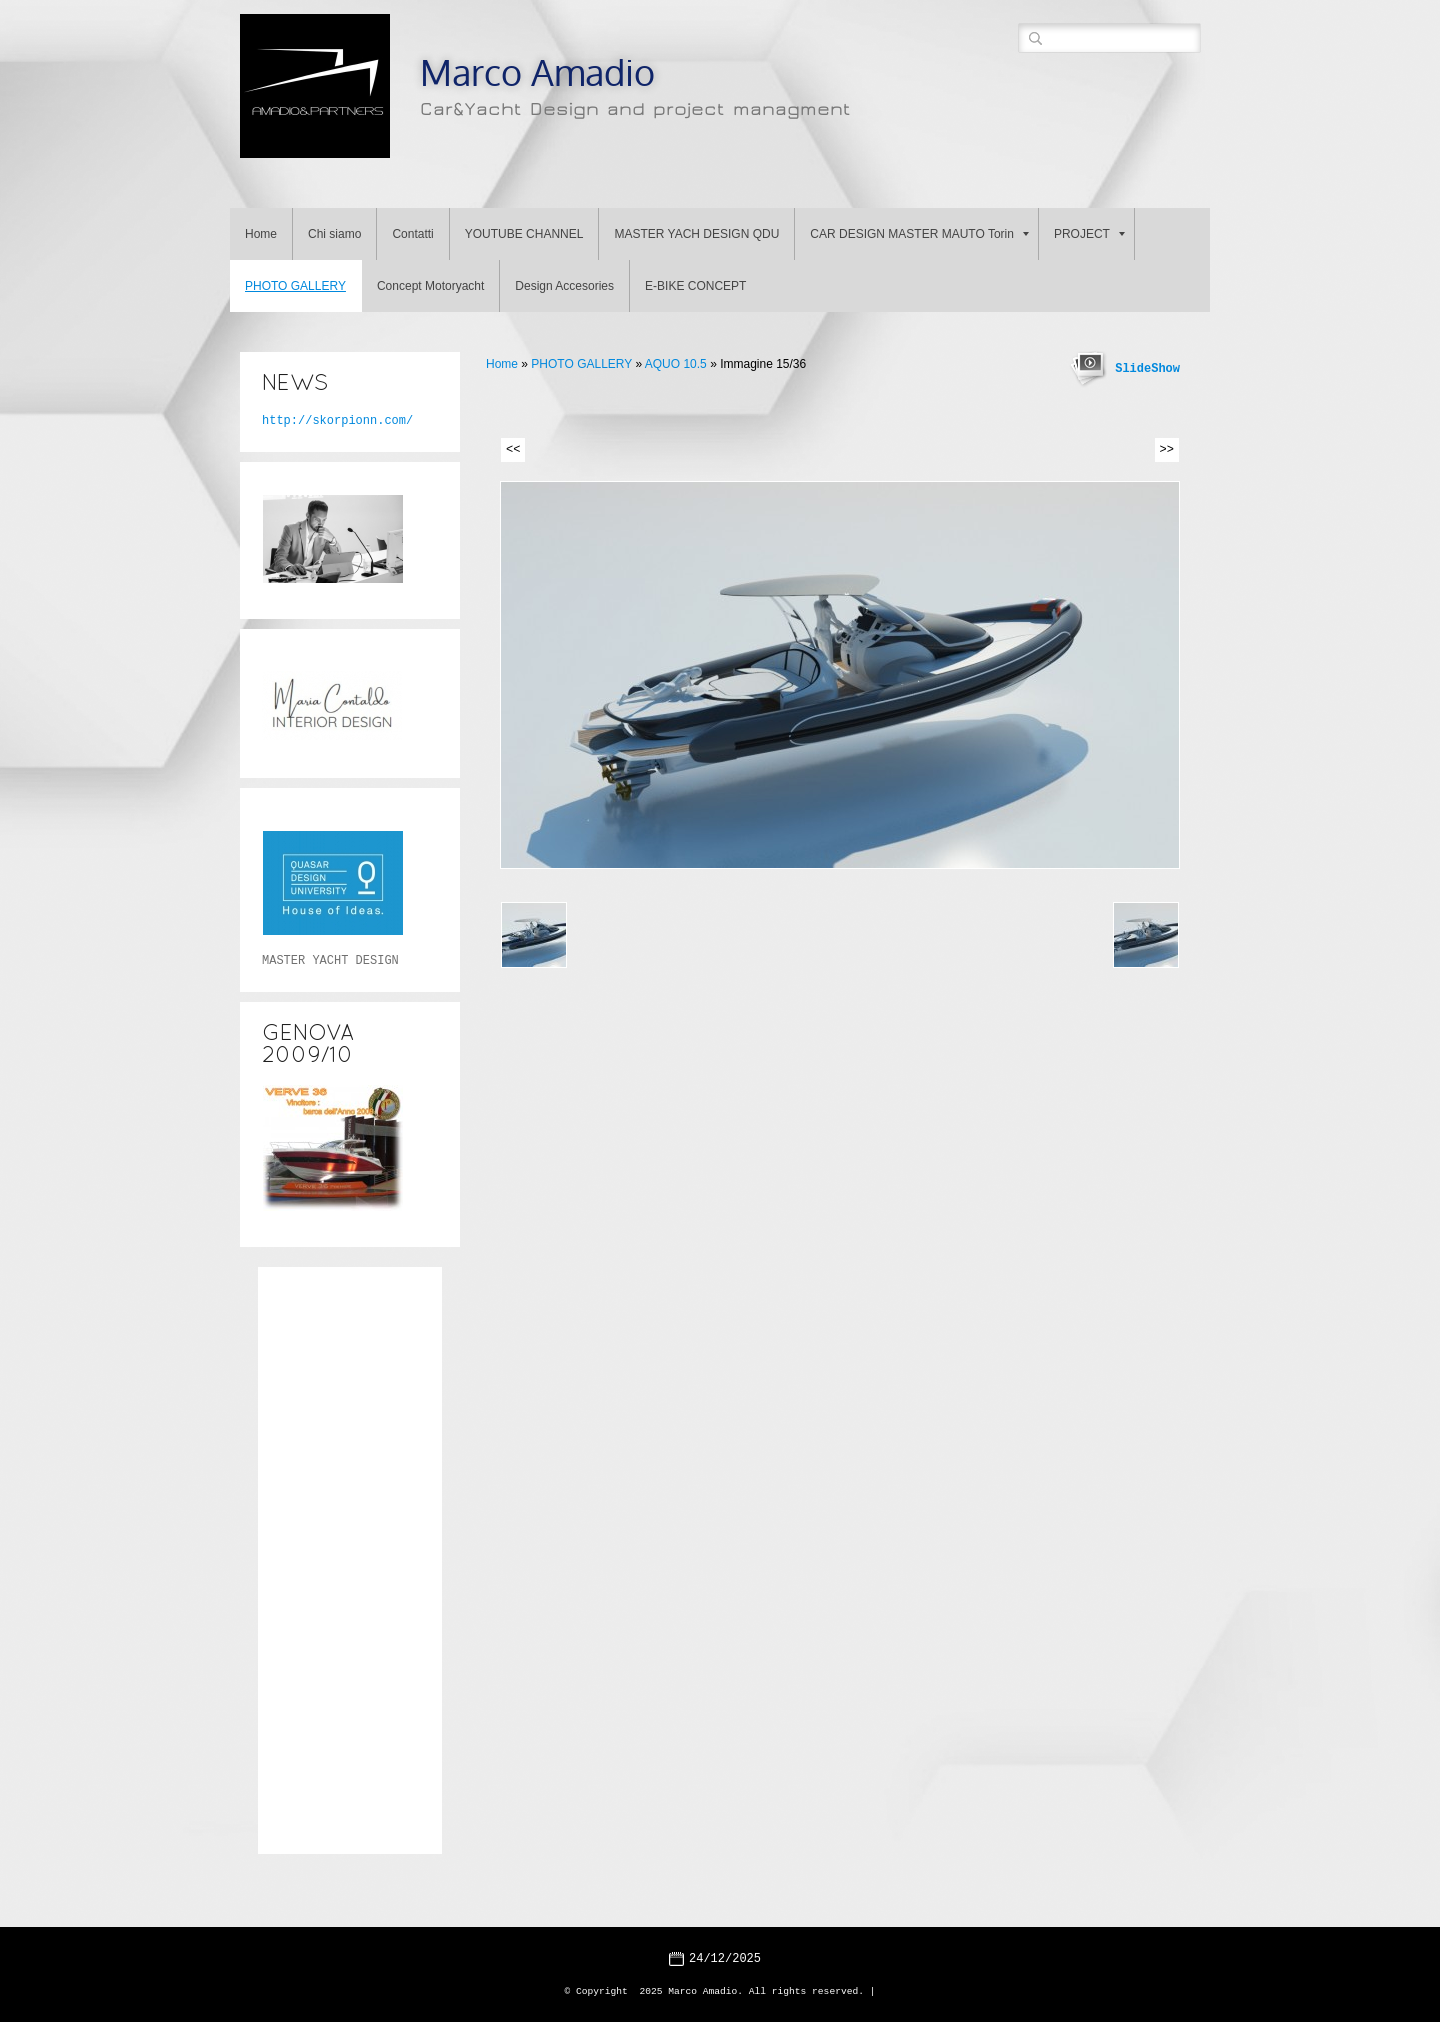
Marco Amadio (537, 71)
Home (261, 234)
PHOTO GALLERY (295, 286)
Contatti (412, 234)
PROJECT (1089, 234)
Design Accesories (564, 286)
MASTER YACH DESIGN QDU (696, 234)
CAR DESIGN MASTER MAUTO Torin (919, 234)
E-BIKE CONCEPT (695, 286)
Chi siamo (334, 234)
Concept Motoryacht (430, 286)
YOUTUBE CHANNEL (524, 234)
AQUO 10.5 (676, 364)
